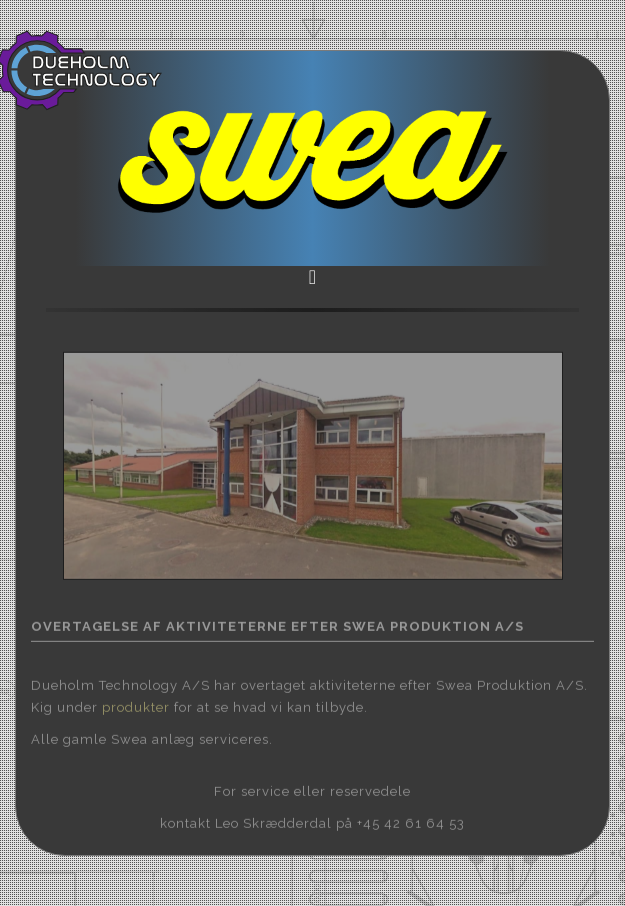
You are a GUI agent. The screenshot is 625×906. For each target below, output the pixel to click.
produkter (136, 705)
